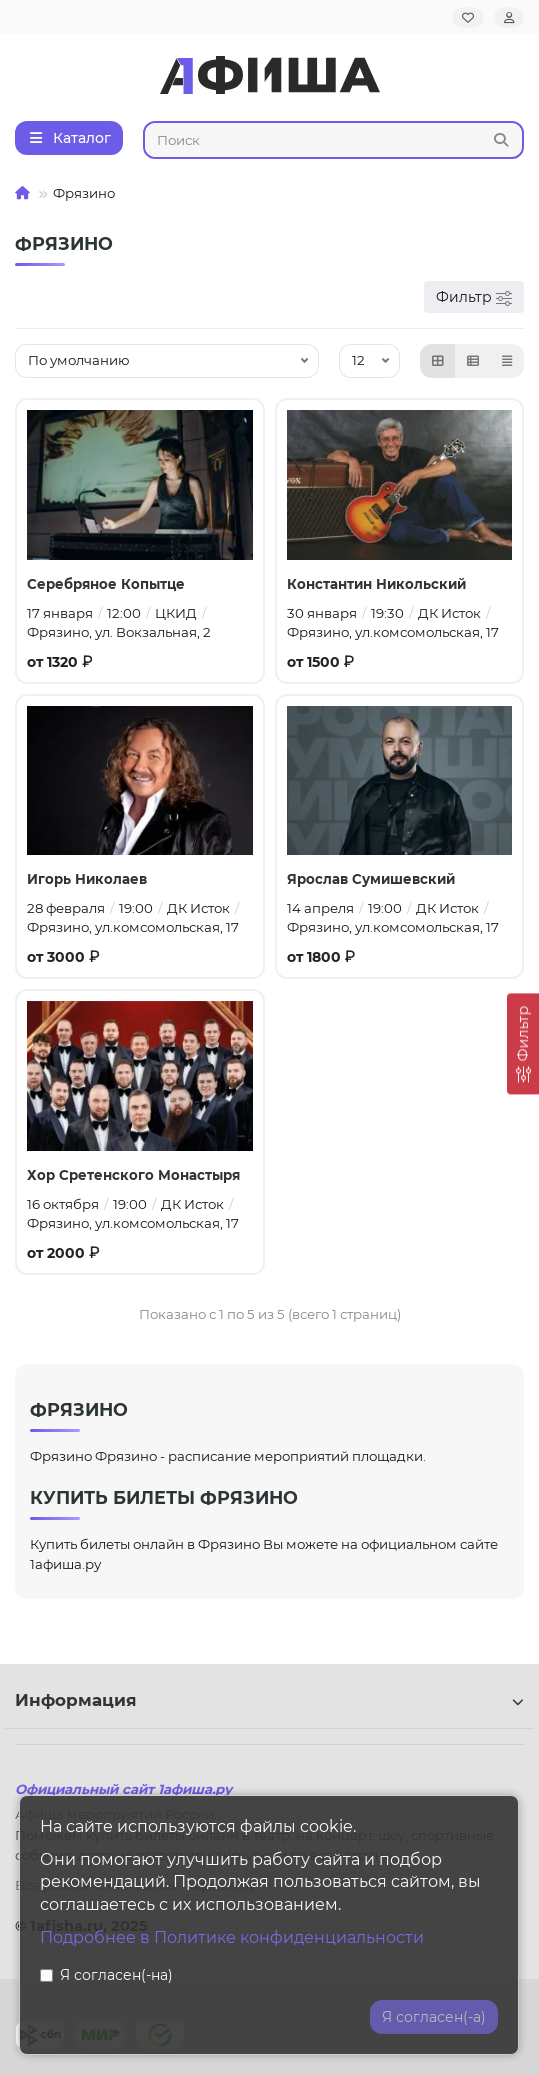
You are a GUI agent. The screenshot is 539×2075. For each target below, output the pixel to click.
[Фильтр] (523, 1043)
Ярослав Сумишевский (371, 879)
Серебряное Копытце (106, 584)
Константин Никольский (376, 584)
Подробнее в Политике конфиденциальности (232, 1937)
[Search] (334, 140)
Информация (269, 1700)
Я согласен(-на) (106, 1975)
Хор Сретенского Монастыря (133, 1175)
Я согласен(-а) (434, 2017)
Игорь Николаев (87, 879)
